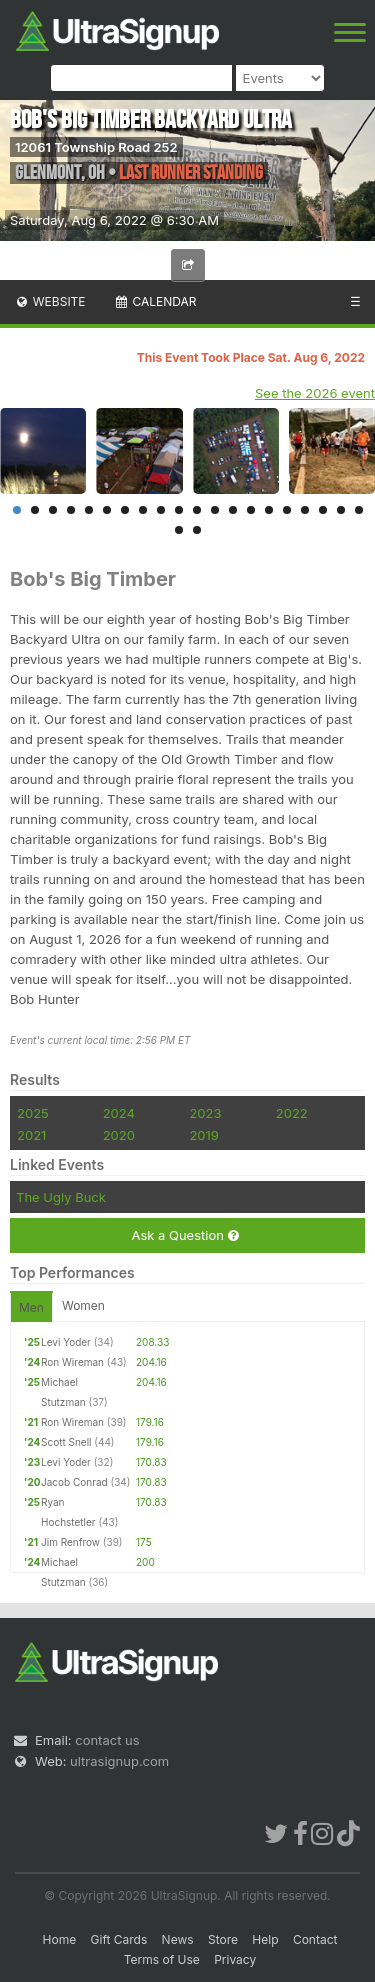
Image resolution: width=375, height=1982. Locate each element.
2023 (205, 1113)
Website (50, 301)
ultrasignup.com (119, 1761)
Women (83, 1305)
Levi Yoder (66, 1342)
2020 (119, 1135)
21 (179, 530)
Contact (315, 1939)
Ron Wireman (72, 1362)
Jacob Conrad (74, 1482)
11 (197, 510)
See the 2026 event (315, 393)
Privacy (235, 1959)
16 (287, 510)
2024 (119, 1113)
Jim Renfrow (70, 1542)
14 (251, 510)
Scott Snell (66, 1442)
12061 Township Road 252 (96, 147)
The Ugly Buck (61, 1197)
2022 (292, 1113)
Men (31, 1307)
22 (197, 530)
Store (223, 1939)
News (178, 1939)
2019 (203, 1135)
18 (323, 510)
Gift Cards (119, 1939)
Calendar (155, 301)
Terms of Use (162, 1959)
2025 (33, 1113)
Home (60, 1939)
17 (305, 510)
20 (359, 510)
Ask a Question (184, 1235)
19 (341, 510)
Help (265, 1939)
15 (269, 510)
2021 (31, 1135)
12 (215, 510)
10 (179, 510)
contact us (107, 1740)
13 (233, 510)
